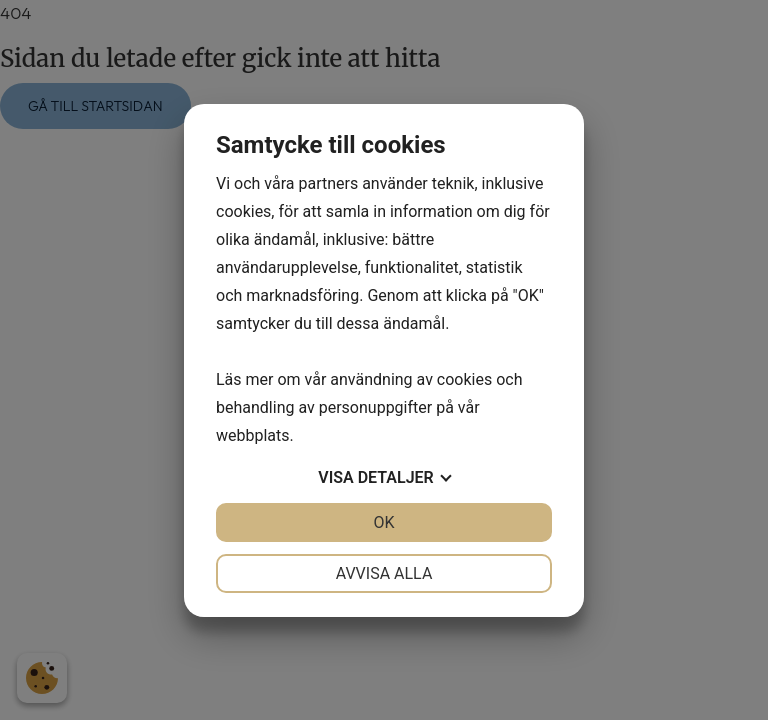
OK (383, 522)
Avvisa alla (384, 573)
